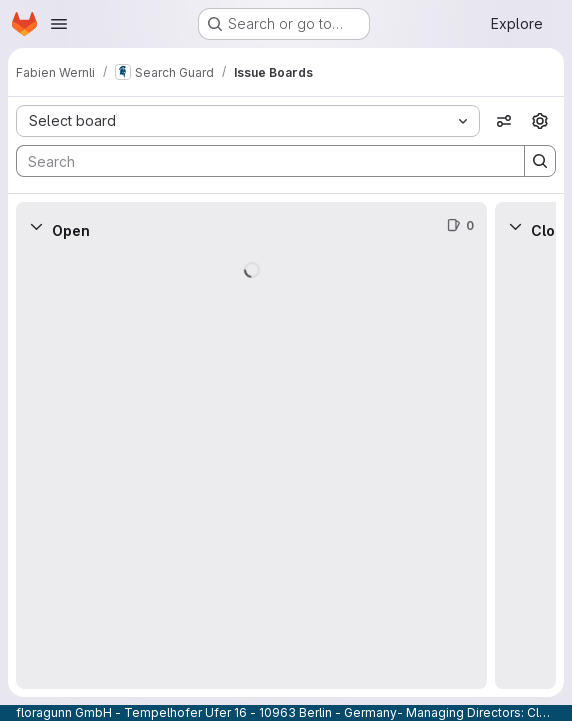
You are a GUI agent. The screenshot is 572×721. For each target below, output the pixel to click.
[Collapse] (36, 226)
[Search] (260, 161)
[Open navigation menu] (59, 24)
